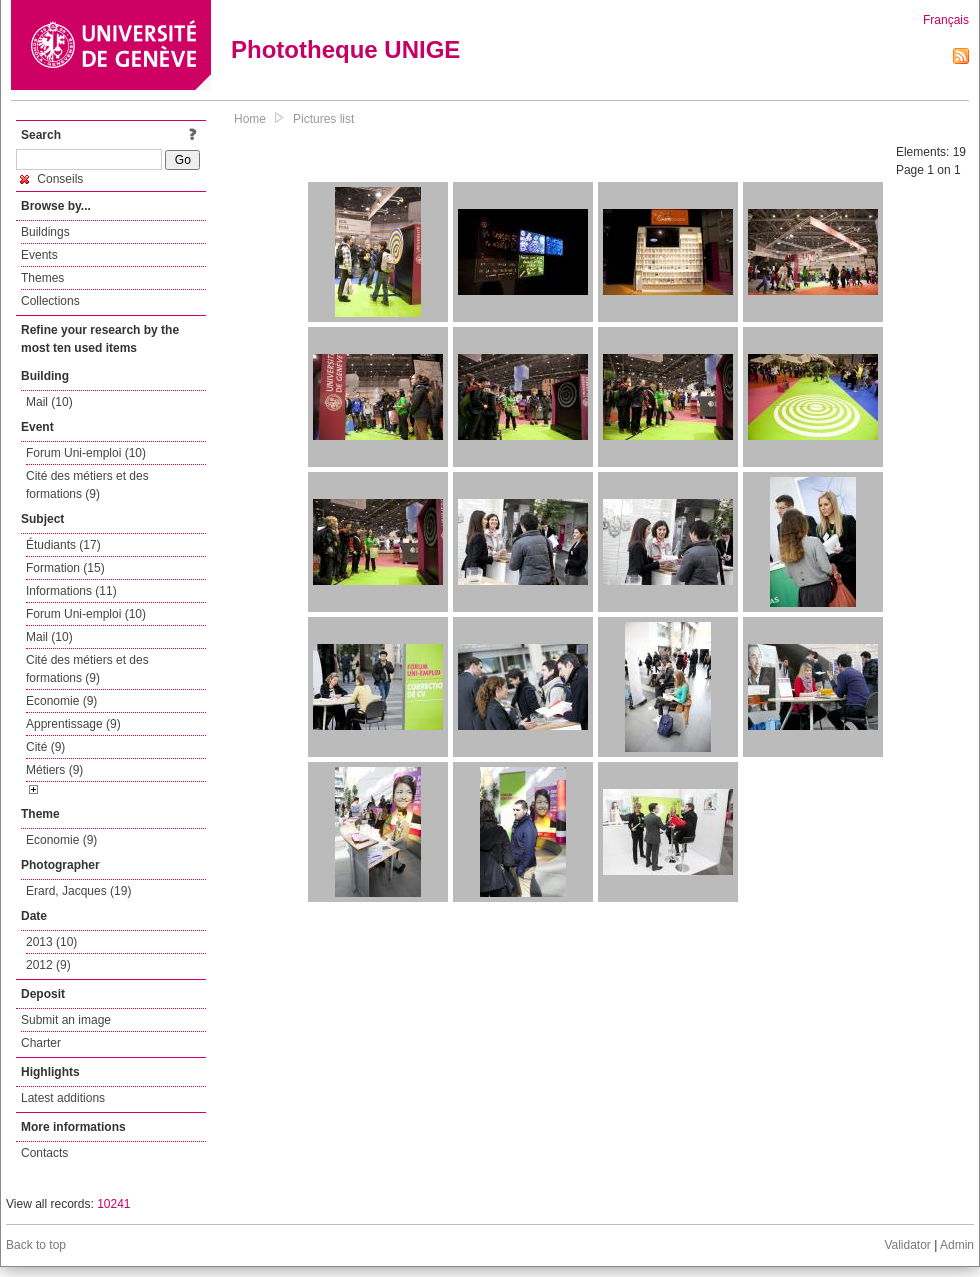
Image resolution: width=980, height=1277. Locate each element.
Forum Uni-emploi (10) (86, 453)
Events (39, 255)
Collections (50, 301)
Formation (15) (65, 568)
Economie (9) (61, 701)
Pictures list (323, 119)
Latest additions (63, 1098)
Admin (957, 1245)
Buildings (45, 232)
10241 (113, 1204)
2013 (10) (51, 942)
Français (946, 20)
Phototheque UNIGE (345, 49)
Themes (42, 278)
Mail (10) (49, 402)
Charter (41, 1043)
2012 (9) (48, 965)
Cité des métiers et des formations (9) (87, 485)
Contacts (44, 1153)
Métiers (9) (54, 770)
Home (250, 119)
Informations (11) (71, 591)
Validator (907, 1245)
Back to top (36, 1245)
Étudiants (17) (63, 545)
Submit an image (66, 1020)
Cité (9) (45, 747)
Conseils (51, 179)
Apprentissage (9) (73, 724)
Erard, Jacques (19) (78, 891)
